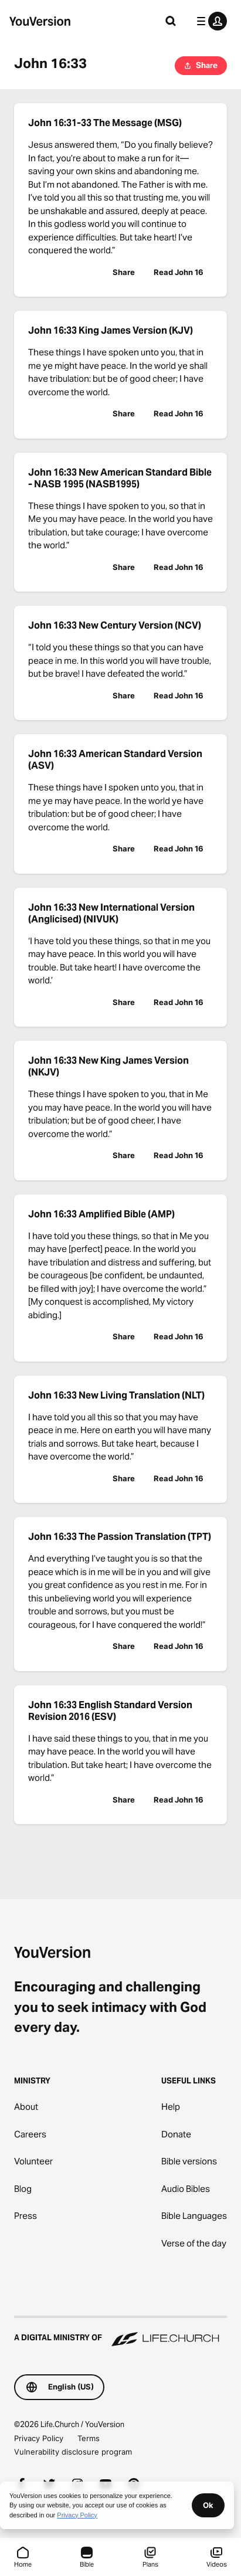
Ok (208, 2505)
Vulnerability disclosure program (73, 2451)
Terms (88, 2438)
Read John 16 (178, 272)
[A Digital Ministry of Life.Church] (120, 2332)
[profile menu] (209, 21)
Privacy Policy (38, 2438)
